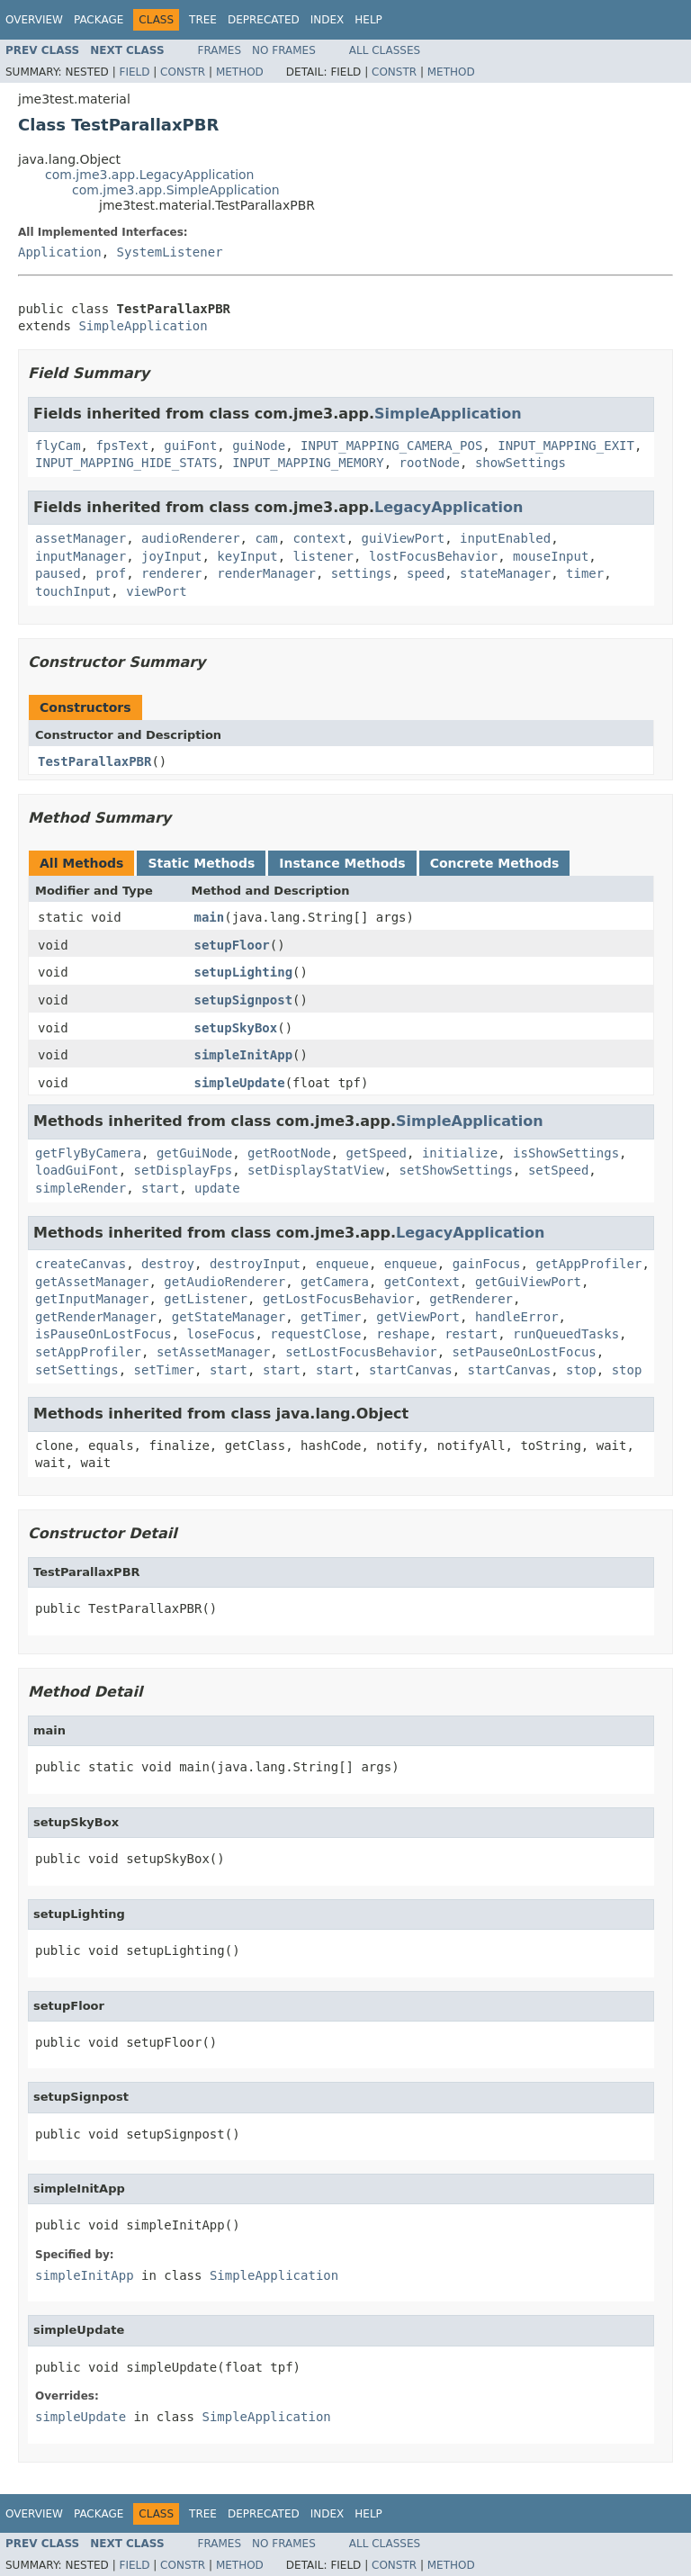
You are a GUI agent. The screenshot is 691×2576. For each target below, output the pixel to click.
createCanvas (80, 1263)
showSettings (520, 462)
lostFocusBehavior (433, 556)
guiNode (258, 445)
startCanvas (411, 1370)
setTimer (164, 1370)
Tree (203, 20)
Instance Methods (342, 863)
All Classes (384, 50)
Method (240, 72)
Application (60, 252)
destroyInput (255, 1263)
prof (110, 573)
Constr (182, 72)
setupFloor (232, 945)
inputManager (80, 556)
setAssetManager (213, 1352)
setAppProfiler (88, 1352)
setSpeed (558, 1170)
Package (98, 20)
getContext (422, 1281)
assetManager (80, 538)
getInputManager (91, 1299)
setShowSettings (456, 1170)
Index (327, 20)
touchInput (73, 591)
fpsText (121, 445)
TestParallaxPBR (94, 761)
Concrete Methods (495, 863)
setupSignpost (243, 1000)
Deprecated (264, 20)
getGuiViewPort (528, 1281)
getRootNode (289, 1153)
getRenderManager (96, 1317)
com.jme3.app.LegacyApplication (150, 174)
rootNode (429, 462)
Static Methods (201, 863)
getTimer (331, 1317)
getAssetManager (91, 1281)
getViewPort (418, 1317)
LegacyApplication (448, 507)
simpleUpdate (239, 1083)
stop (581, 1370)
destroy (167, 1263)
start (160, 1188)
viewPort (156, 591)
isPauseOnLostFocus (103, 1334)
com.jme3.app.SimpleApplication (176, 190)
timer (585, 573)
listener (323, 556)
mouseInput (550, 556)
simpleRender (80, 1188)
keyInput (247, 556)
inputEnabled (505, 538)
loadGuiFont (77, 1170)
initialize (460, 1153)
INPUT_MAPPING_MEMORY (308, 462)
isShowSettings (566, 1153)
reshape (402, 1334)
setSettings (77, 1370)
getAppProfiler (588, 1263)
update (217, 1188)
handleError (517, 1317)
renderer (171, 573)
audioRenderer (190, 538)
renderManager (266, 573)
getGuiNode (194, 1153)
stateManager (505, 573)
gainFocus (487, 1263)
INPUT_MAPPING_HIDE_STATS (126, 462)
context (319, 538)
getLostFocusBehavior (339, 1299)
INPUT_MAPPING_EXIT (566, 445)
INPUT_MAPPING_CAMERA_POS (391, 445)
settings (361, 573)
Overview (34, 20)
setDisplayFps (183, 1170)
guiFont (190, 445)
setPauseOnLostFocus (525, 1352)
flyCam (58, 445)
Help (368, 20)
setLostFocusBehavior (361, 1352)
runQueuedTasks (566, 1334)
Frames (220, 50)
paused (58, 573)
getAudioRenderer (224, 1281)
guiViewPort (402, 538)
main (209, 917)
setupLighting (243, 972)
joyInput (171, 556)
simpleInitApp (243, 1055)
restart (471, 1334)
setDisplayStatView (315, 1170)
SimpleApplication (142, 326)
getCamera (335, 1281)
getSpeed (376, 1153)
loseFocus (221, 1334)
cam (266, 538)
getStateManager (228, 1317)
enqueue (342, 1263)
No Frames (284, 50)
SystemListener (170, 252)
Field (134, 72)
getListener (205, 1299)
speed (425, 573)
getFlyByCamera (88, 1153)
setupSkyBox (236, 1028)
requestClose (315, 1334)
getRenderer (471, 1299)
